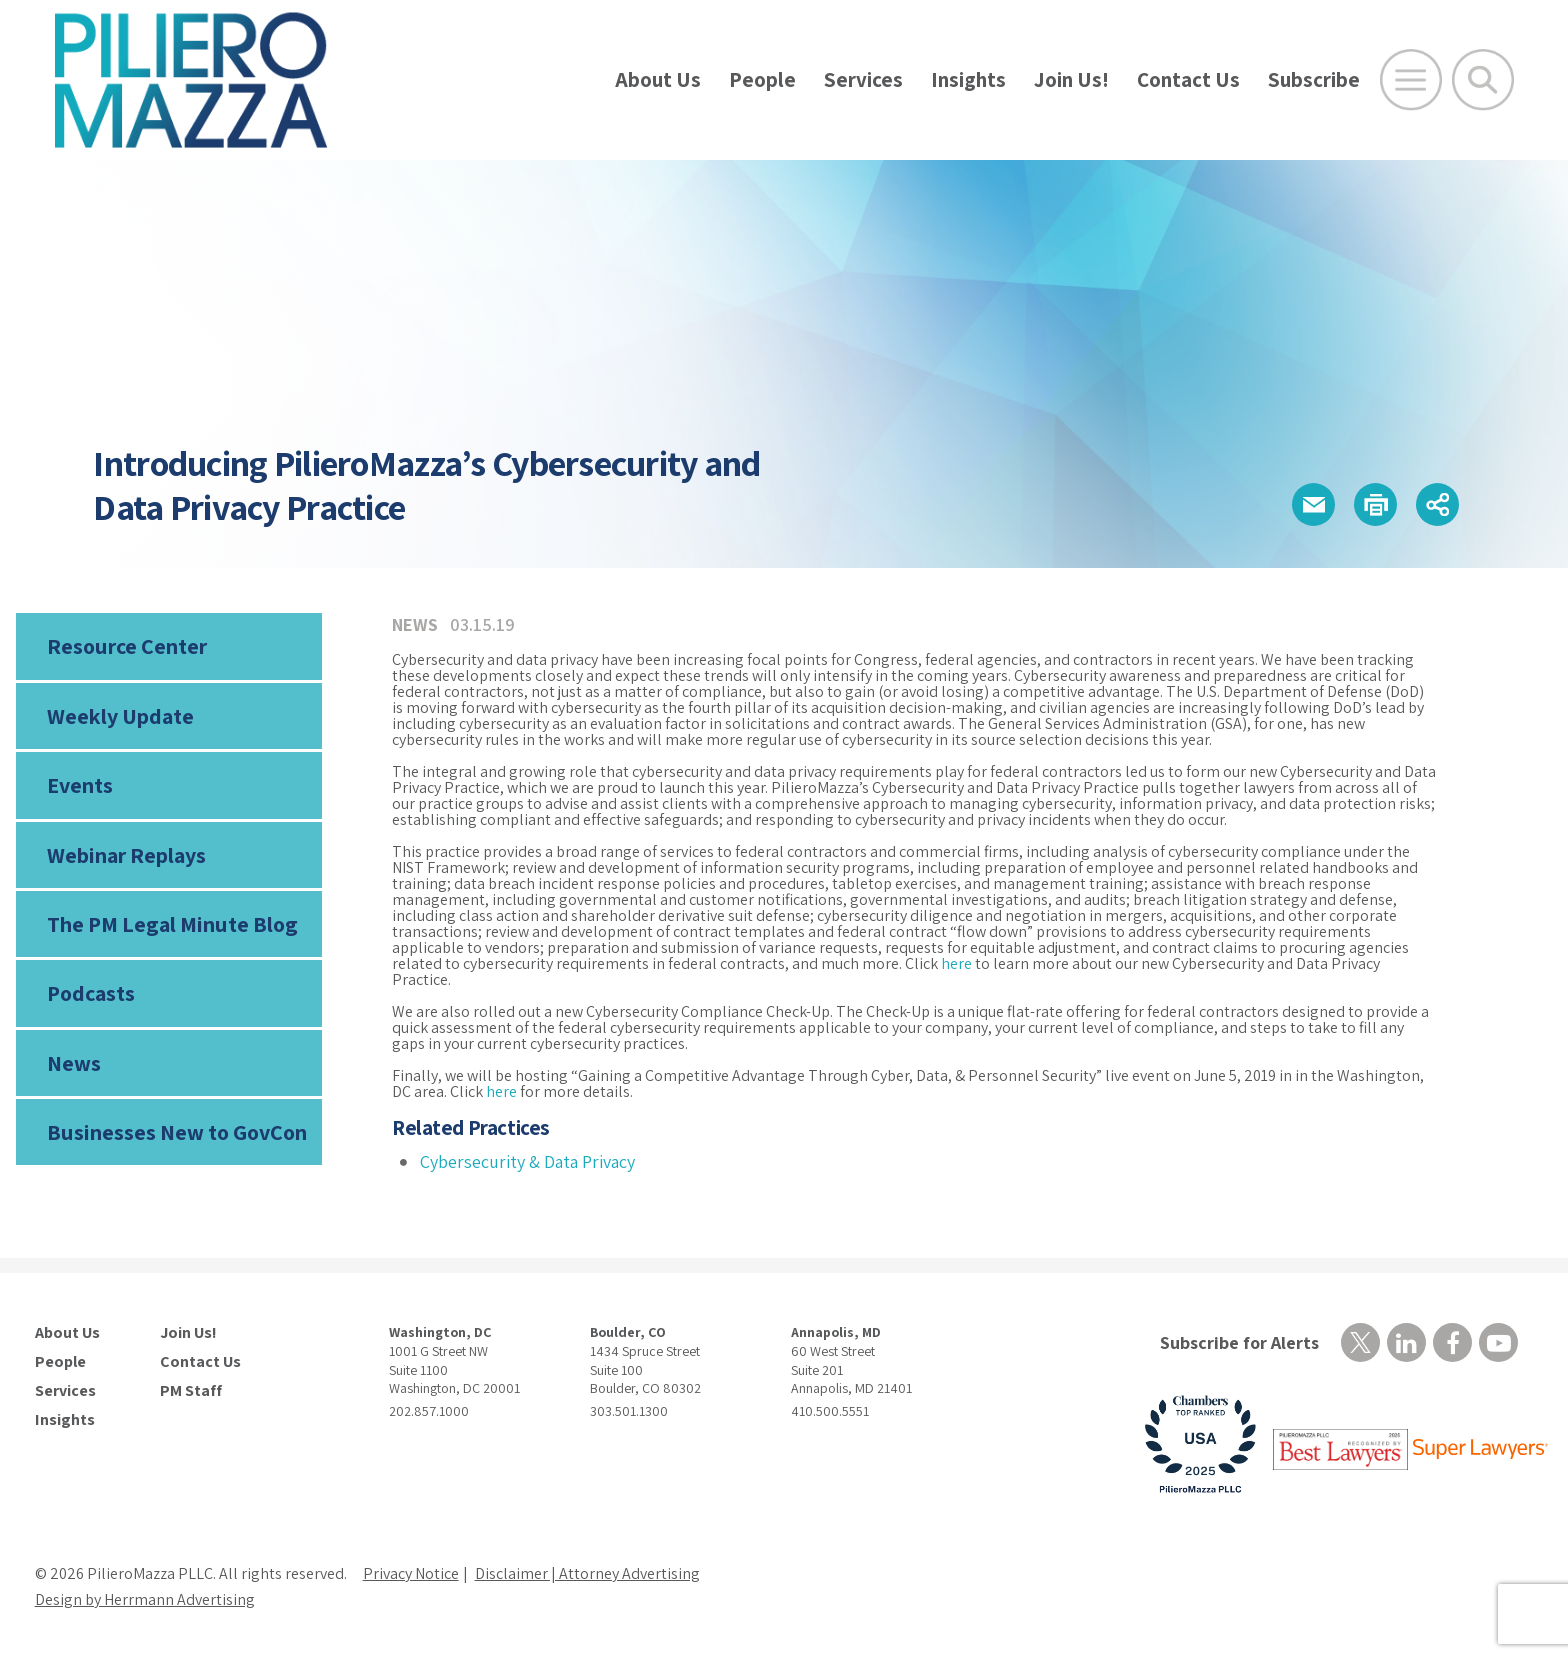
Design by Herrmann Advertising (145, 1599)
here (956, 963)
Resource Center (127, 646)
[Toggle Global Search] (1483, 80)
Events (80, 785)
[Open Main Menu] (1411, 80)
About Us (658, 79)
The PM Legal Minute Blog (172, 924)
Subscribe (1314, 79)
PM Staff (191, 1391)
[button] (1313, 504)
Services (863, 79)
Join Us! (1071, 79)
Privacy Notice (411, 1573)
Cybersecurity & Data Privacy (527, 1161)
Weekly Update (120, 716)
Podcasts (91, 993)
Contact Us (1188, 79)
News (74, 1063)
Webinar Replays (126, 855)
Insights (968, 79)
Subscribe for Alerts (1239, 1342)
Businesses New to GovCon (177, 1132)
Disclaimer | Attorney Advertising (587, 1573)
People (762, 79)
